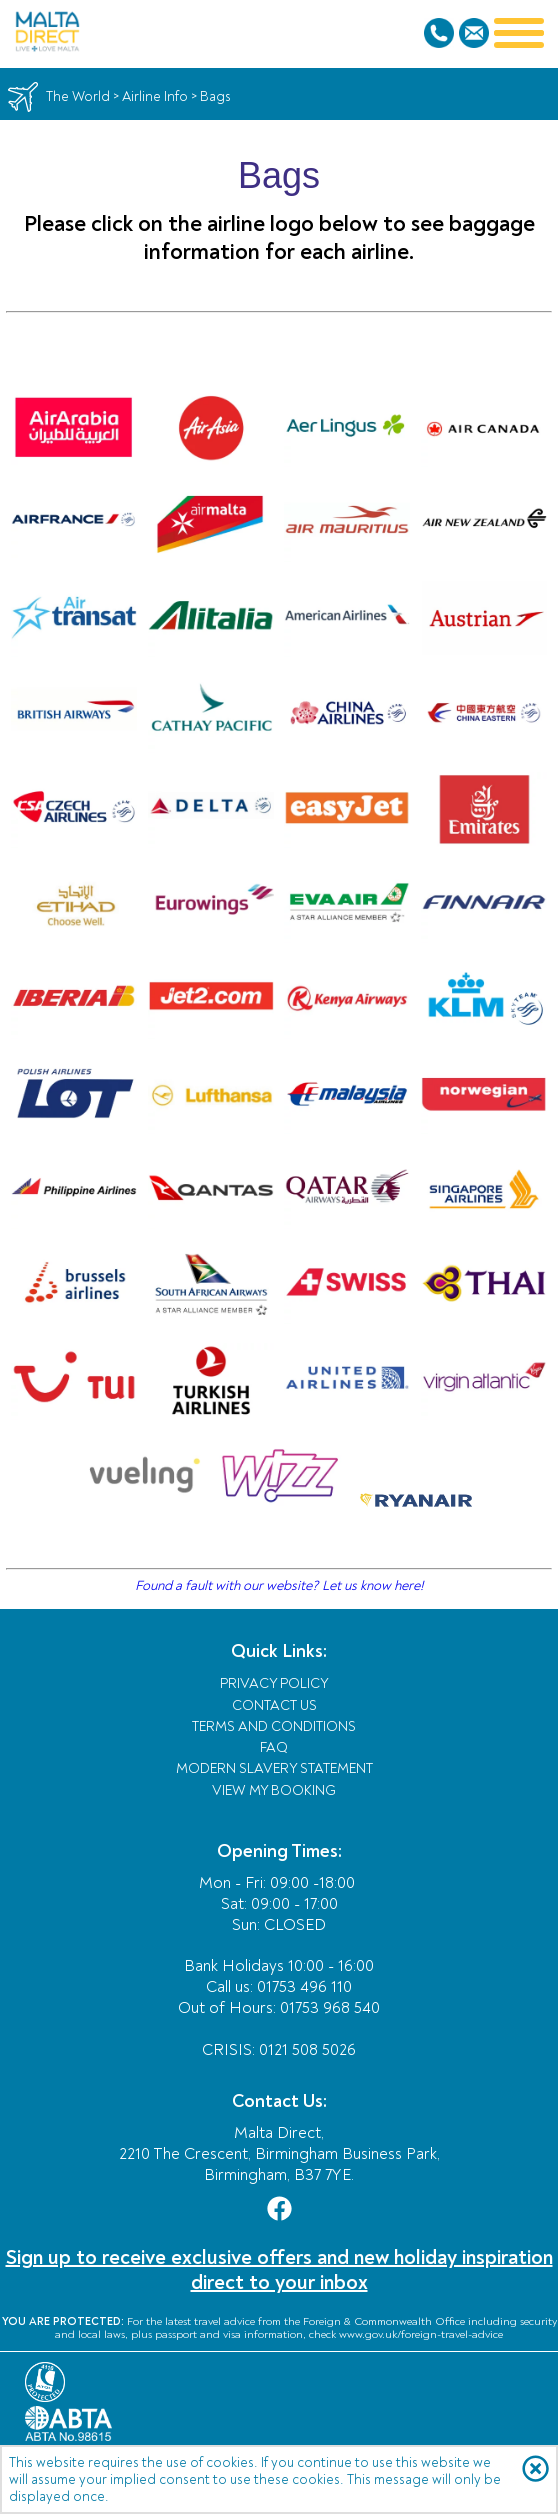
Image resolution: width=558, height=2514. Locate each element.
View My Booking (274, 1790)
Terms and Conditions (274, 1726)
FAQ (274, 1747)
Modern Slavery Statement (274, 1768)
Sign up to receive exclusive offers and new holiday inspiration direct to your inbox (279, 2270)
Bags (215, 96)
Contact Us (274, 1705)
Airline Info (155, 96)
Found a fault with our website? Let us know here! (279, 1585)
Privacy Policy (274, 1683)
